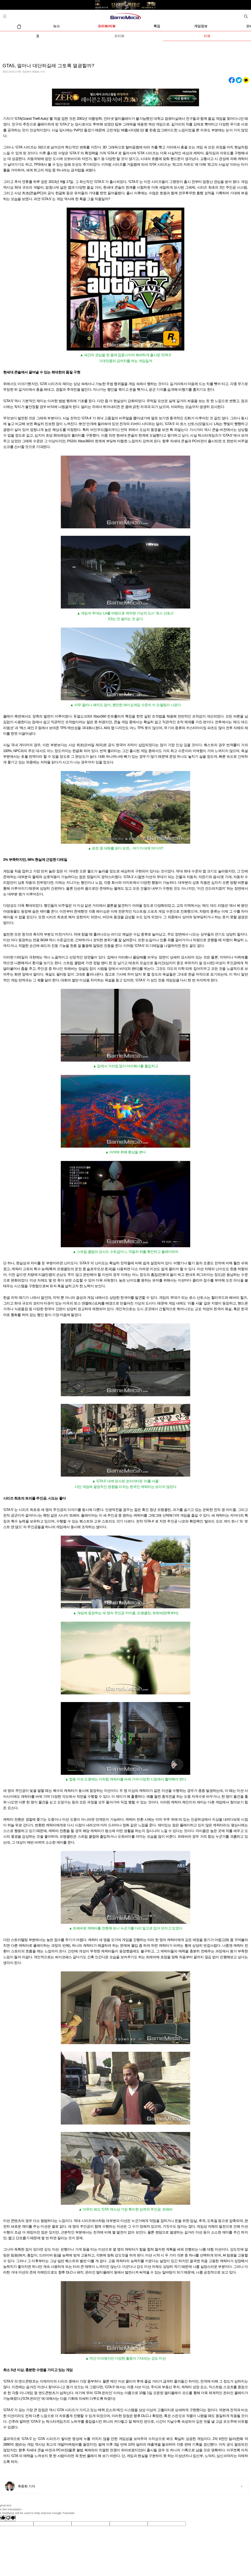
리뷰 (207, 36)
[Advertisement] (125, 49)
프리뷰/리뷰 (106, 26)
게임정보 (200, 26)
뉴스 (56, 26)
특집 (157, 26)
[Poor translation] (11, 2518)
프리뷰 (119, 36)
